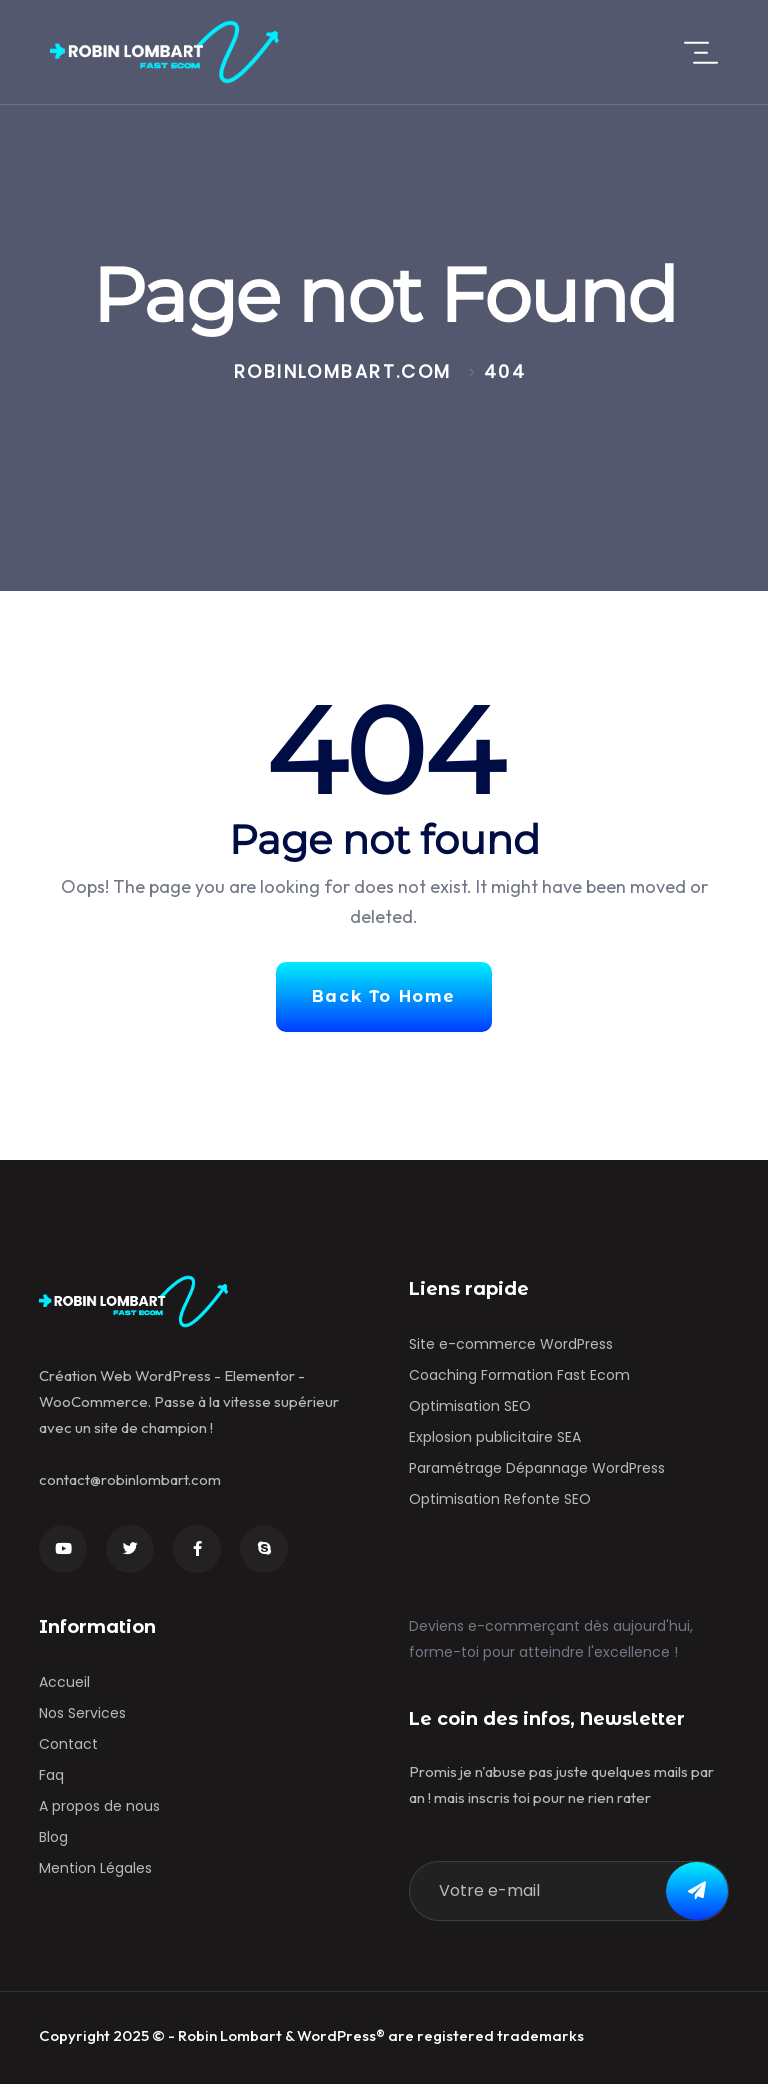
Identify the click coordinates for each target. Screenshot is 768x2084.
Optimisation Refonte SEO (500, 1499)
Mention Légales (95, 1868)
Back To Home (384, 996)
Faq (51, 1775)
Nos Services (82, 1713)
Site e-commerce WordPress (511, 1344)
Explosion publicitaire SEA (495, 1437)
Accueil (64, 1682)
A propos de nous (99, 1806)
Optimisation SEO (470, 1406)
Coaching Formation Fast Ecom (519, 1375)
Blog (53, 1837)
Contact (68, 1744)
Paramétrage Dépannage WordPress (537, 1468)
